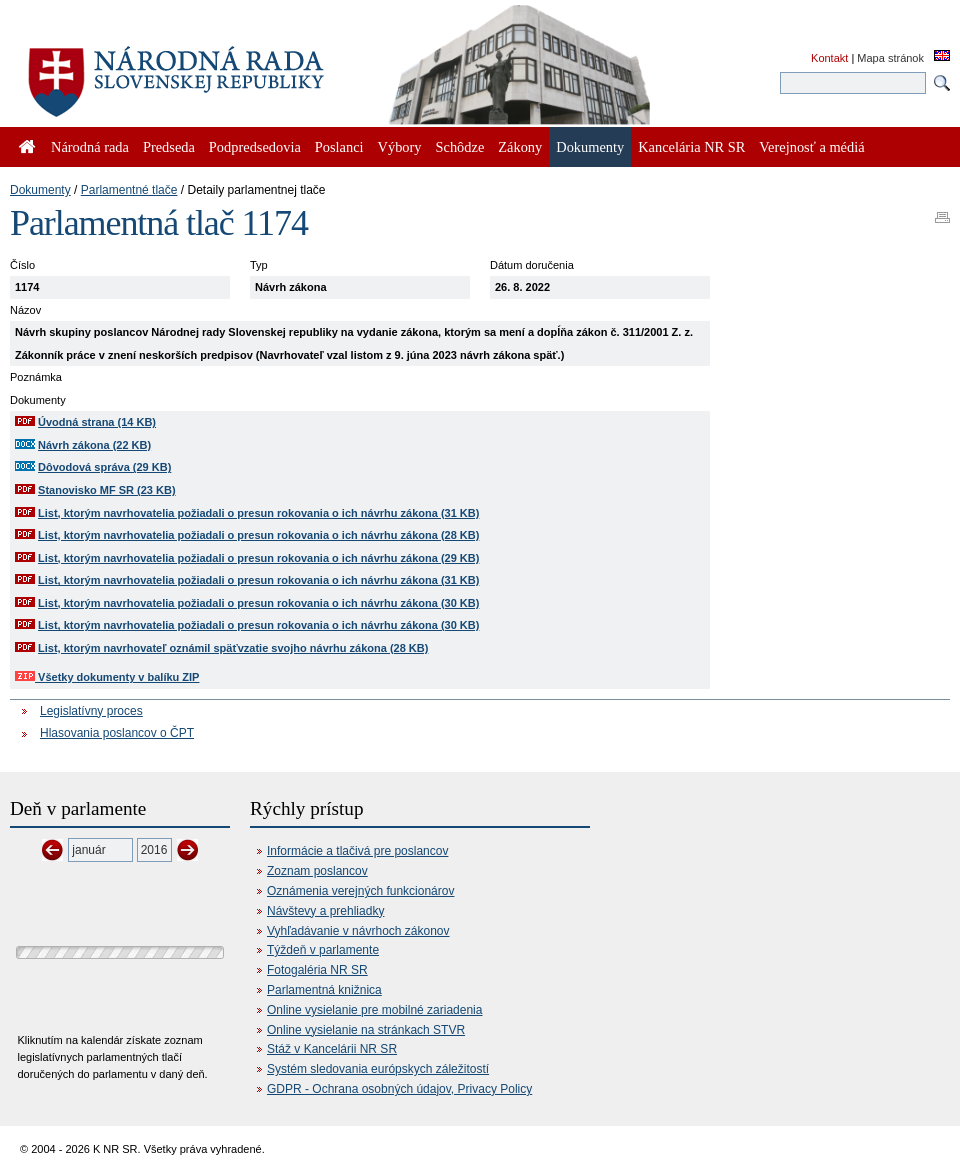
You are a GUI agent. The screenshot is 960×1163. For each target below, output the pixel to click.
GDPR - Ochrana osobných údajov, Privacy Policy (399, 1089)
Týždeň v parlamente (323, 950)
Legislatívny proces (91, 711)
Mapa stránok (890, 58)
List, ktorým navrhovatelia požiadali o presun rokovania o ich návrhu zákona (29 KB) (258, 558)
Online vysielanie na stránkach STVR (366, 1030)
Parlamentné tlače (129, 190)
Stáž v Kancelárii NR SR (332, 1049)
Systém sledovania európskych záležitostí (378, 1069)
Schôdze (460, 147)
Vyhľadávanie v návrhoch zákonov (358, 931)
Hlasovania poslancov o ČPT (117, 733)
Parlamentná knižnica (324, 990)
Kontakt (829, 58)
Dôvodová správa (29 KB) (104, 467)
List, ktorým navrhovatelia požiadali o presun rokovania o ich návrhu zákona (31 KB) (258, 513)
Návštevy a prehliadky (325, 911)
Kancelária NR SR (691, 147)
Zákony (520, 147)
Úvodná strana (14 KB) (97, 422)
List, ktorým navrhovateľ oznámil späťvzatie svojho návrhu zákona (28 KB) (233, 648)
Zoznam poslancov (317, 871)
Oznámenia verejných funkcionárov (360, 891)
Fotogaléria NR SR (317, 970)
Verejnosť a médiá (811, 147)
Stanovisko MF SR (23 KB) (107, 490)
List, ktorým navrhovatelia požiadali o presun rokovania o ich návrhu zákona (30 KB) (258, 603)
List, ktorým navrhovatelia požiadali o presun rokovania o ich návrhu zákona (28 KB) (258, 535)
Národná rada (90, 147)
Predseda (169, 147)
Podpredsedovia (255, 147)
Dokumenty (40, 190)
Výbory (400, 147)
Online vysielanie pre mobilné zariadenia (374, 1010)
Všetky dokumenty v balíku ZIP (107, 677)
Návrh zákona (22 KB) (94, 445)
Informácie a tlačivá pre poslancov (357, 851)
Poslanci (339, 147)
